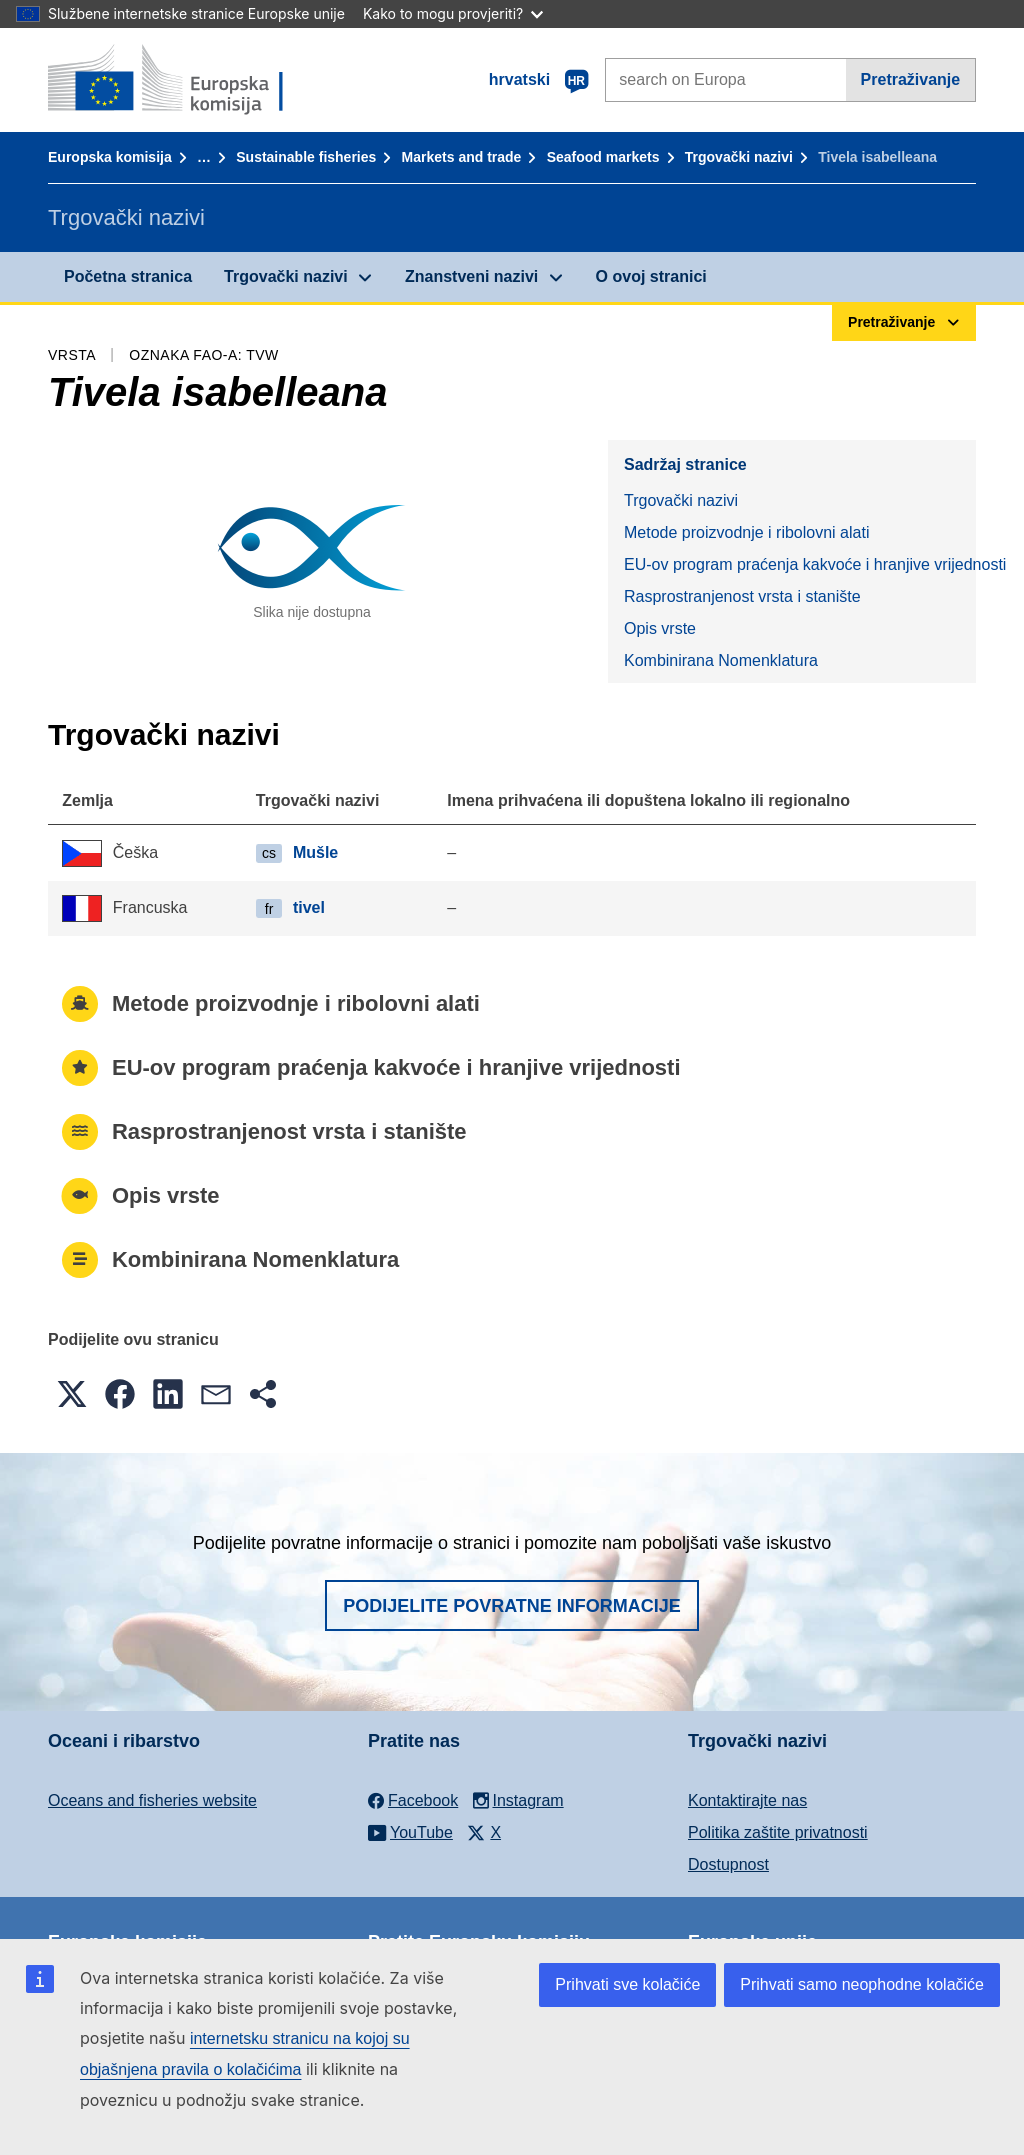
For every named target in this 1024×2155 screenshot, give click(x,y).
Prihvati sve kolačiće (627, 1984)
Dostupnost (728, 1864)
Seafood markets (603, 157)
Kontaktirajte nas (747, 1800)
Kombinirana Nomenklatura (721, 660)
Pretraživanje (911, 79)
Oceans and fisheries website (152, 1800)
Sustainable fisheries (306, 157)
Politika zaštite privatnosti (778, 1832)
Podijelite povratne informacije (512, 1606)
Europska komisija (110, 157)
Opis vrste (660, 628)
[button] (72, 1394)
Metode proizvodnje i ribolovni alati (746, 532)
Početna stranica (128, 276)
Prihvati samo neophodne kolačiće (862, 1984)
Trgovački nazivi (739, 157)
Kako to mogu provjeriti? (453, 13)
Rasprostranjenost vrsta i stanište (742, 596)
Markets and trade (462, 157)
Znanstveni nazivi (471, 276)
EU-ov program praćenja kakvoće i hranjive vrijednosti (800, 564)
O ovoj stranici (651, 276)
